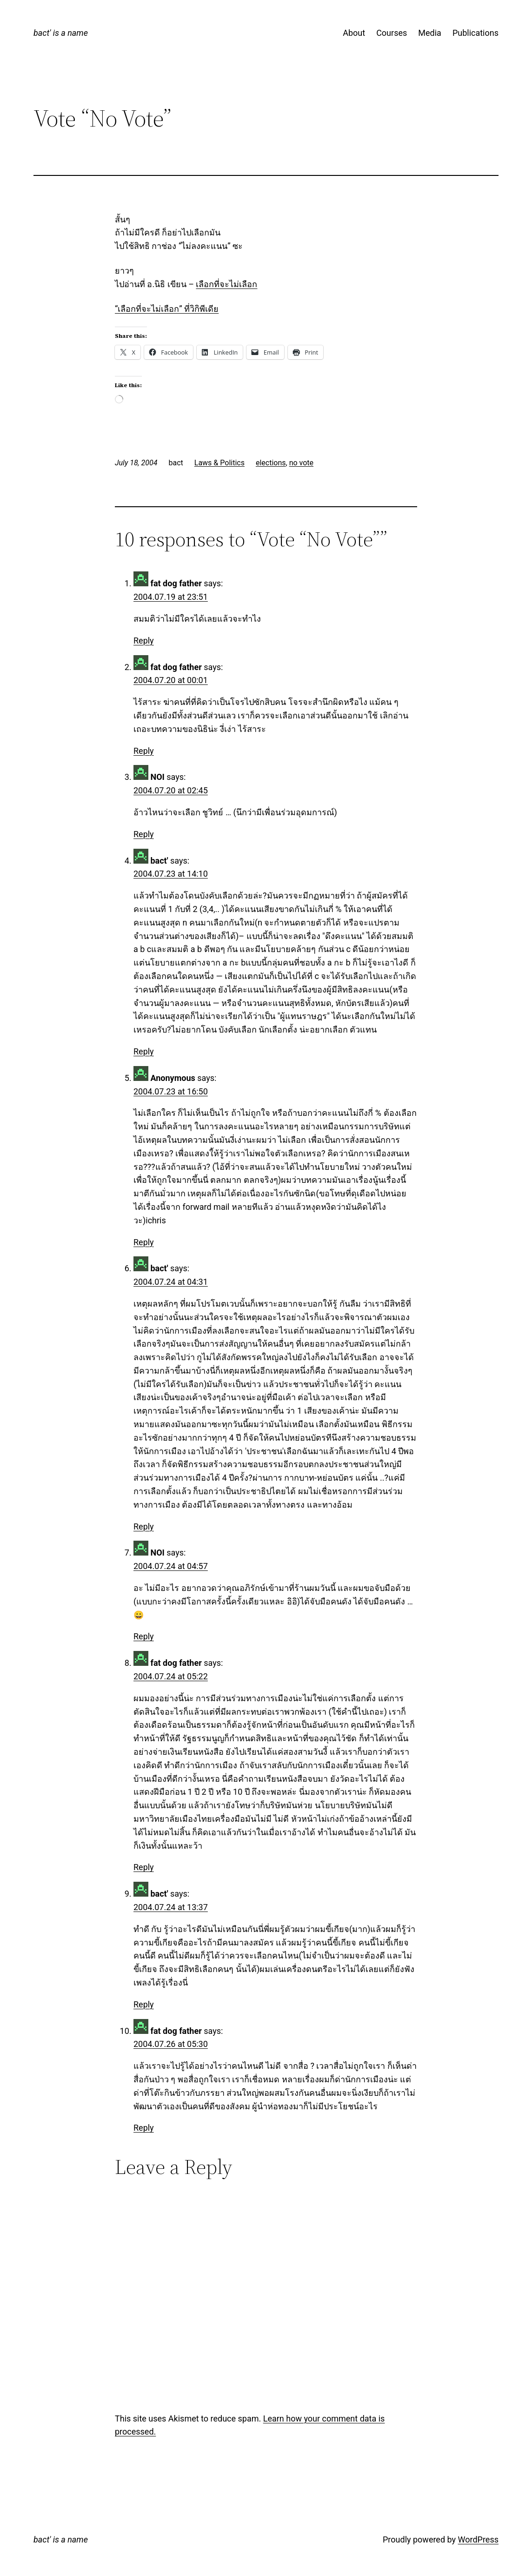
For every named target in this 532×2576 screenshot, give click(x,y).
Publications (475, 33)
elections (271, 462)
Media (429, 33)
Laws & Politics (219, 462)
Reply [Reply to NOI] (143, 834)
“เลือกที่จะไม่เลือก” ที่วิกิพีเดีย (167, 309)
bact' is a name (60, 33)
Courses (391, 33)
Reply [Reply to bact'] (143, 1051)
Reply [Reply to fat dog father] (143, 640)
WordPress (478, 2539)
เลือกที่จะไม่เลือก (226, 284)
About (354, 33)
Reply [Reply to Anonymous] (143, 1242)
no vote (301, 462)
